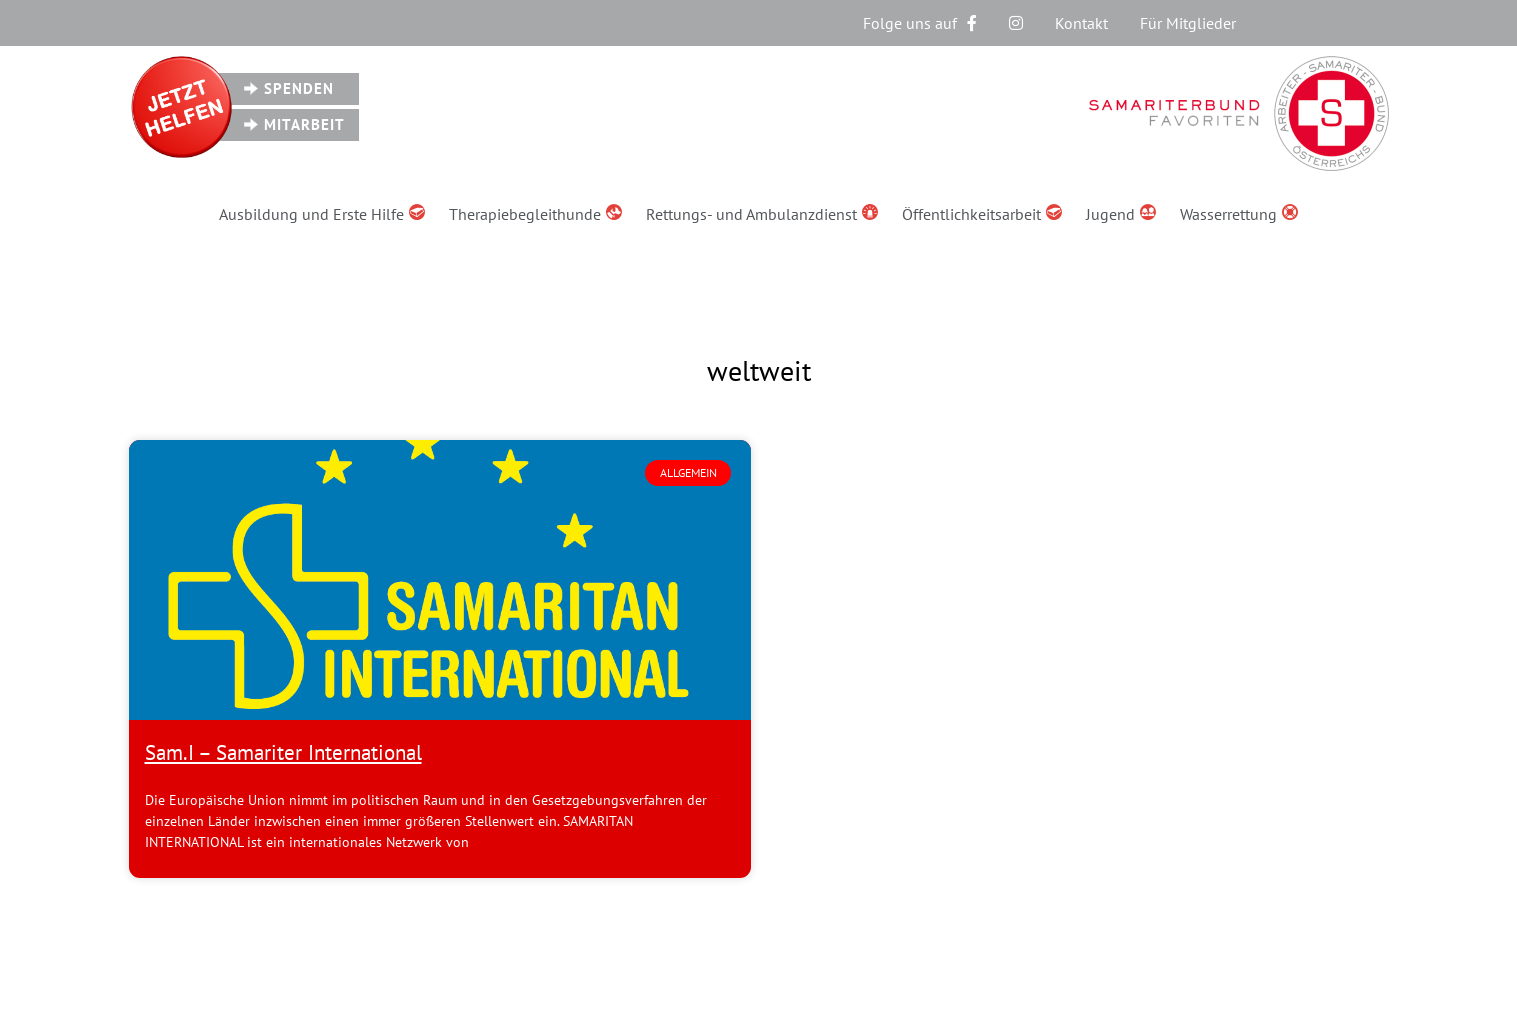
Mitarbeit (304, 124)
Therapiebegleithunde (535, 214)
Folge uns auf (920, 23)
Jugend (1121, 214)
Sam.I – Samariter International (283, 752)
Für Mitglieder (1188, 23)
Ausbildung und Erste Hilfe (322, 214)
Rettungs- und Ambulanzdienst (762, 214)
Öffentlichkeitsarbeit (982, 214)
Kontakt (1081, 23)
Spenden (299, 88)
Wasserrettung (1239, 214)
